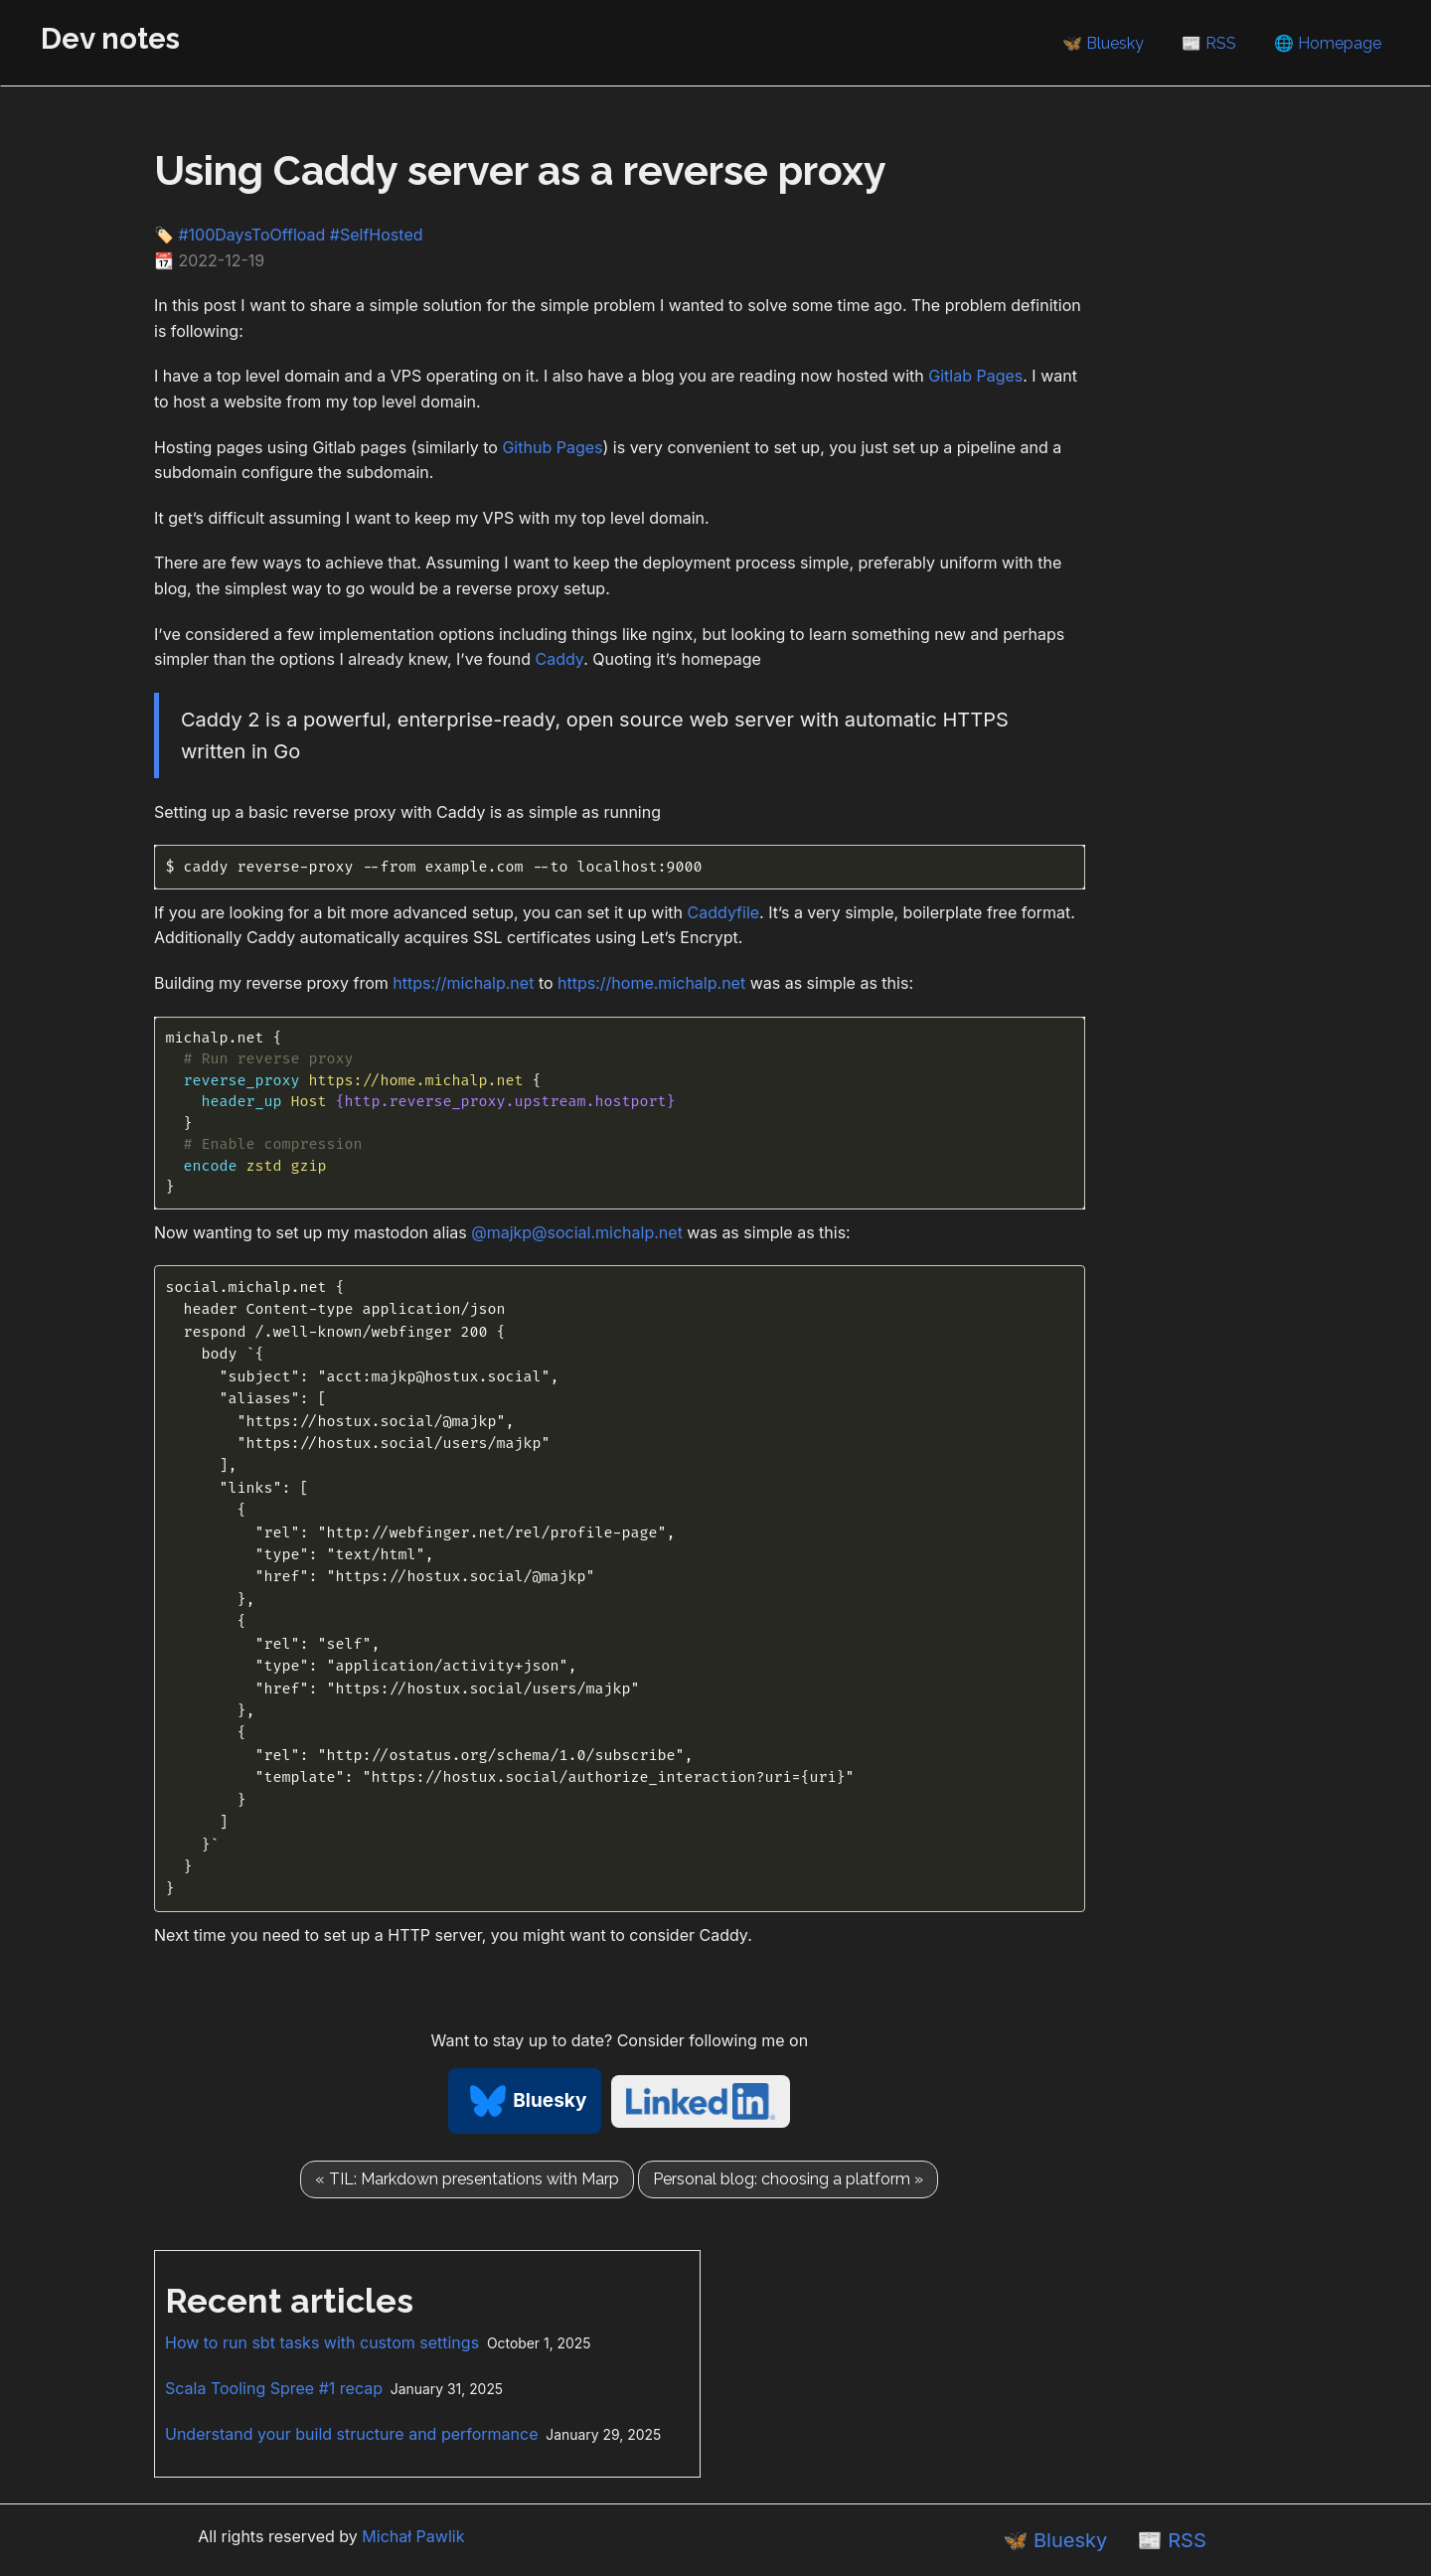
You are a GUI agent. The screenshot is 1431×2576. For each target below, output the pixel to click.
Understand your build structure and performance (352, 2434)
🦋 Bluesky (1103, 43)
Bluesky (524, 2100)
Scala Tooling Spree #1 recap (274, 2388)
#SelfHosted (376, 234)
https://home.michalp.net (651, 983)
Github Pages (552, 447)
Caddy (560, 659)
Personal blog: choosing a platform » (788, 2179)
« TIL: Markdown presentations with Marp (467, 2179)
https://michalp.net (463, 983)
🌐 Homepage (1327, 43)
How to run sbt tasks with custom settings (322, 2342)
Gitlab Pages (975, 376)
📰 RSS (1209, 43)
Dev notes (110, 38)
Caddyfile (724, 912)
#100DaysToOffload (251, 234)
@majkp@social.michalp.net (577, 1232)
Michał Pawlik (413, 2536)
